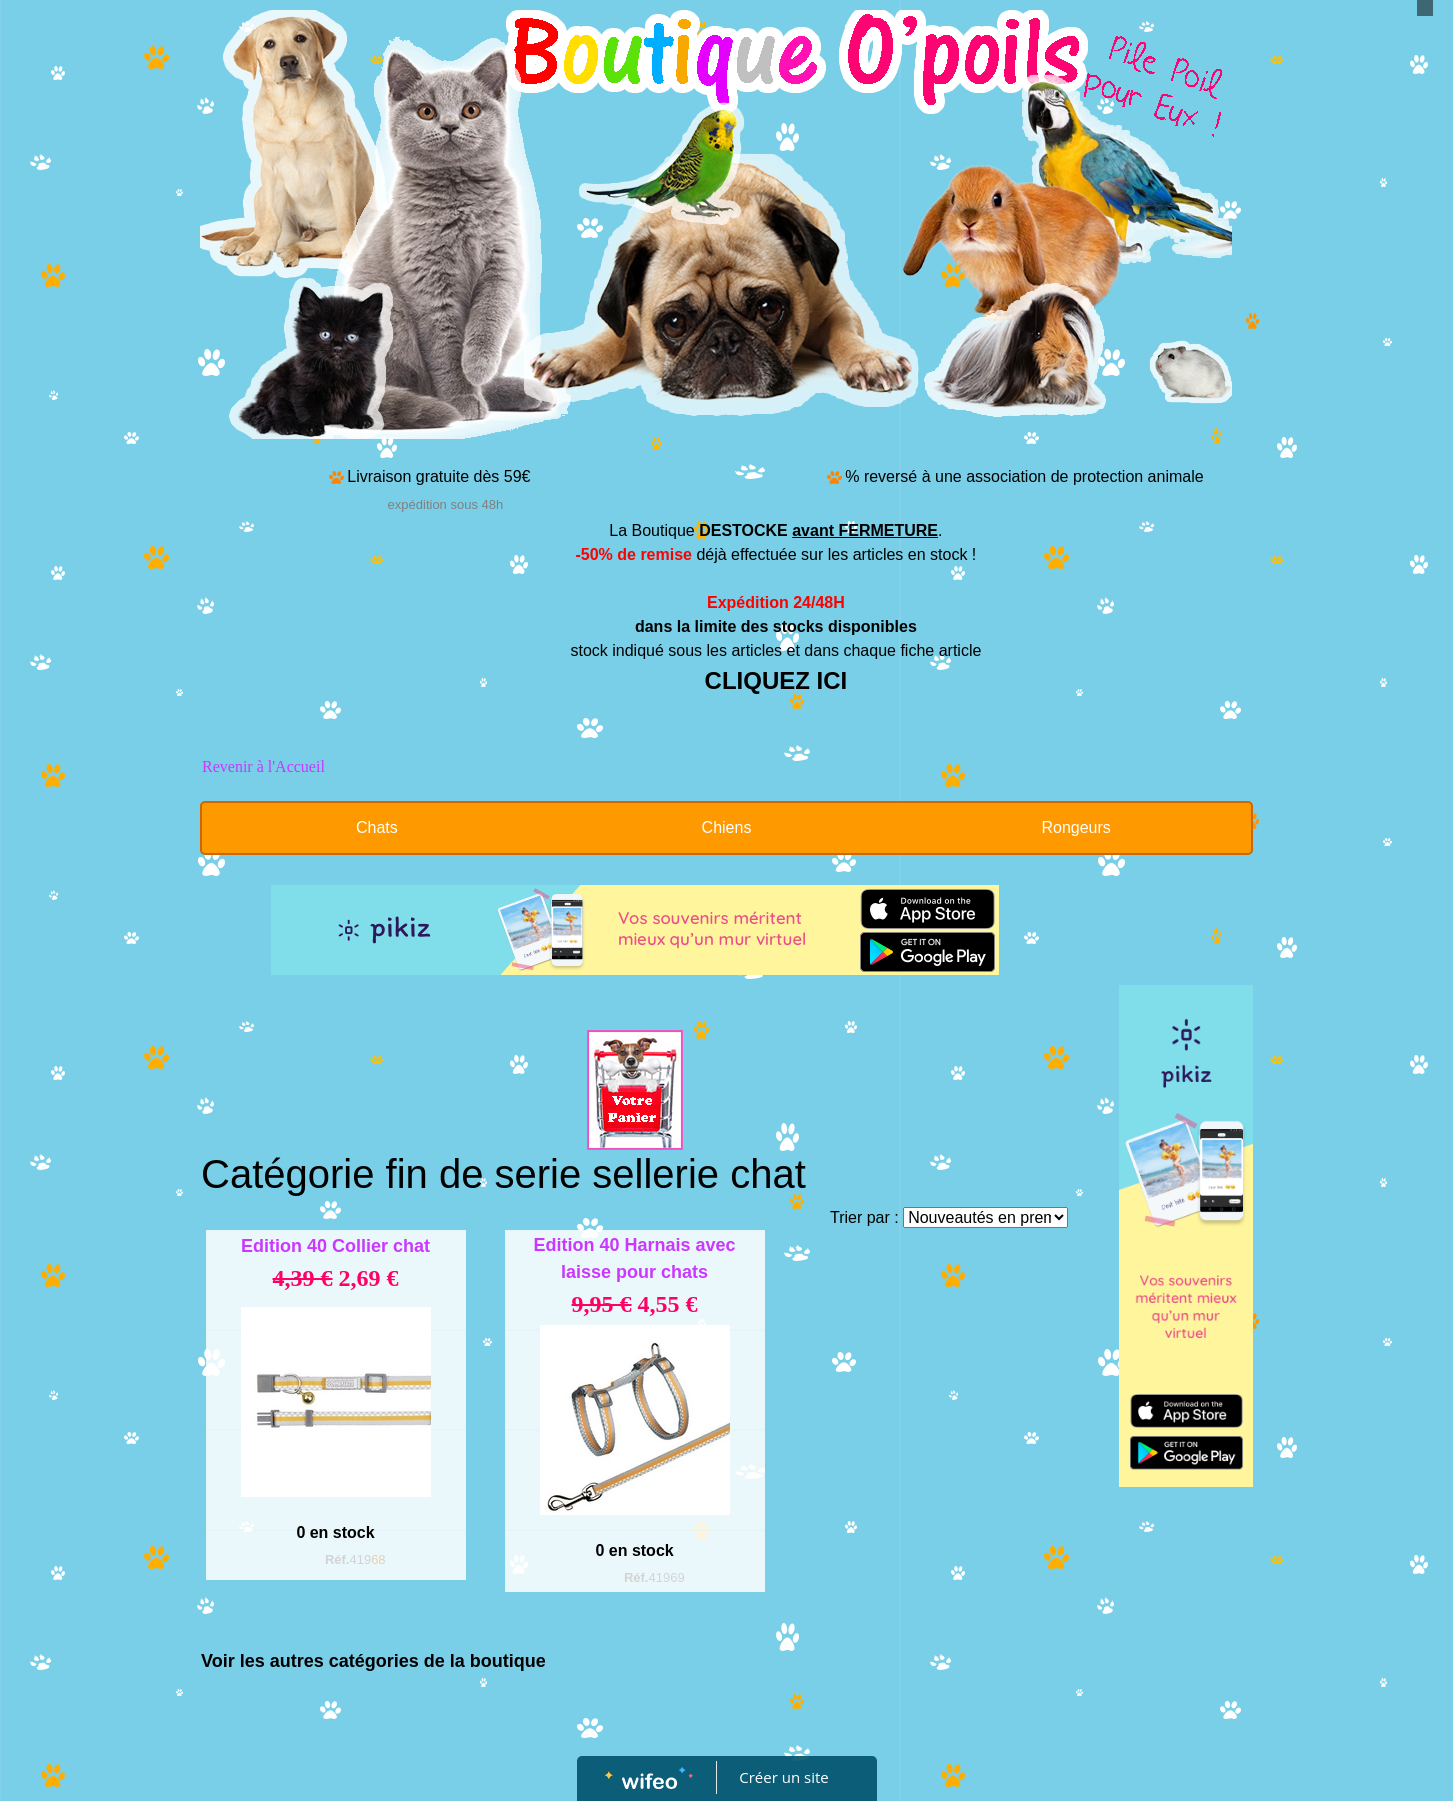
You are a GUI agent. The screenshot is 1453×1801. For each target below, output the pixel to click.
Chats (377, 827)
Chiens (727, 827)
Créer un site (783, 1777)
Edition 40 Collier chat (335, 1246)
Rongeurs (1075, 827)
